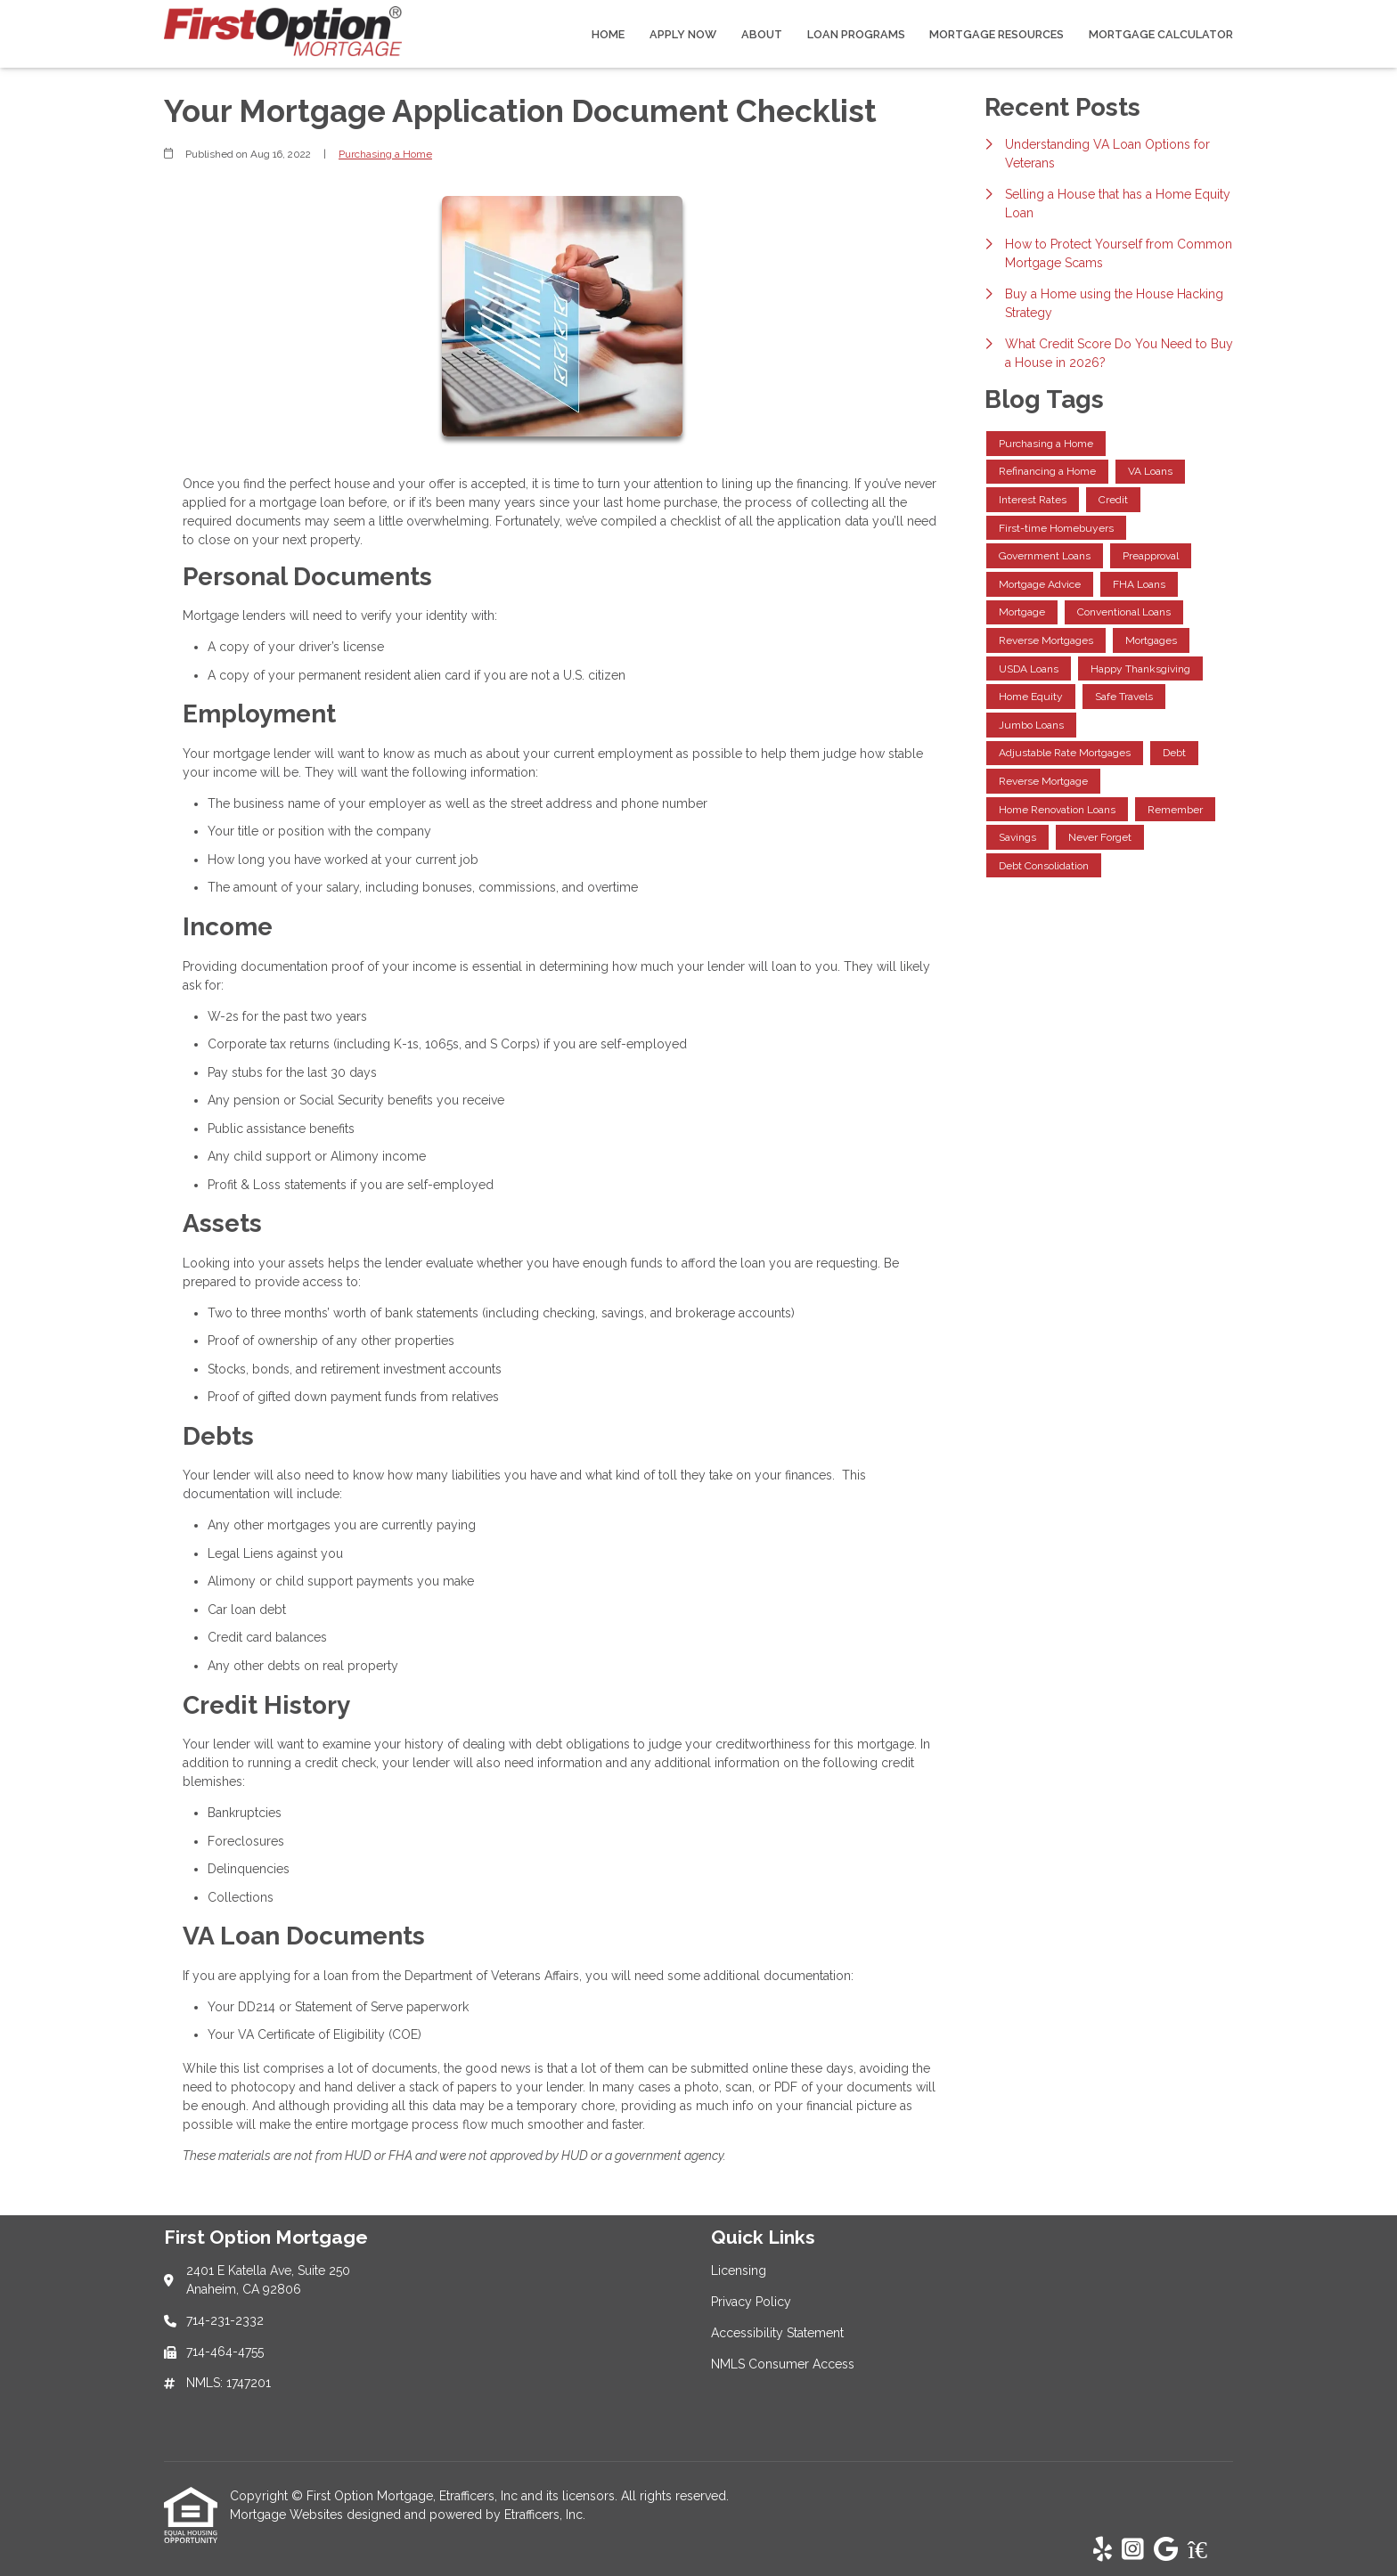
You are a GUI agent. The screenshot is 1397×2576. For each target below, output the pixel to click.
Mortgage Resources (996, 34)
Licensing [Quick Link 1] (738, 2270)
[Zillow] (1207, 2550)
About (761, 34)
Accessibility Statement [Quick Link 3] (777, 2333)
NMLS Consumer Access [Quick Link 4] (782, 2364)
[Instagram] (1133, 2550)
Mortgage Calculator (1161, 34)
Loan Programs (856, 34)
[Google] (1166, 2550)
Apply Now (682, 34)
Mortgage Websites (288, 2514)
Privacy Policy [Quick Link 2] (751, 2302)
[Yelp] (1102, 2550)
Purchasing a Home (385, 154)
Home (608, 34)
